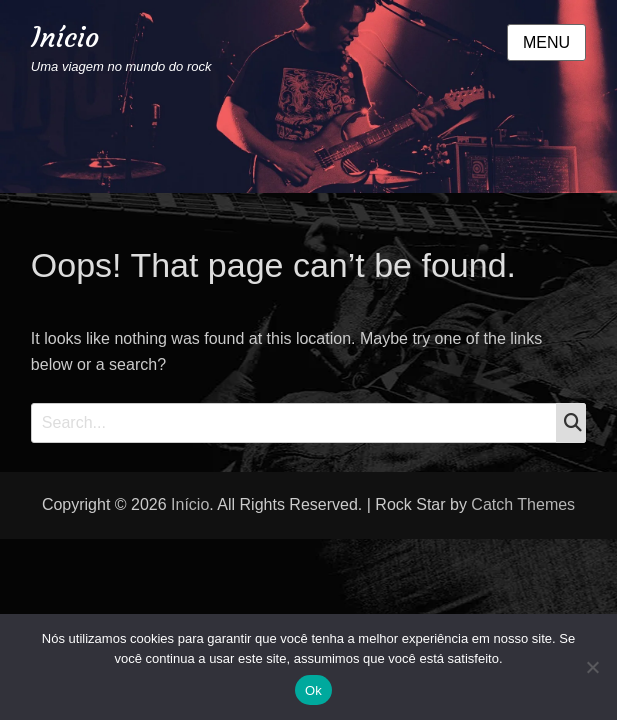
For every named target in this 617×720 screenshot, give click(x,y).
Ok (313, 690)
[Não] (592, 667)
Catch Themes (523, 504)
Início (65, 37)
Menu (546, 42)
